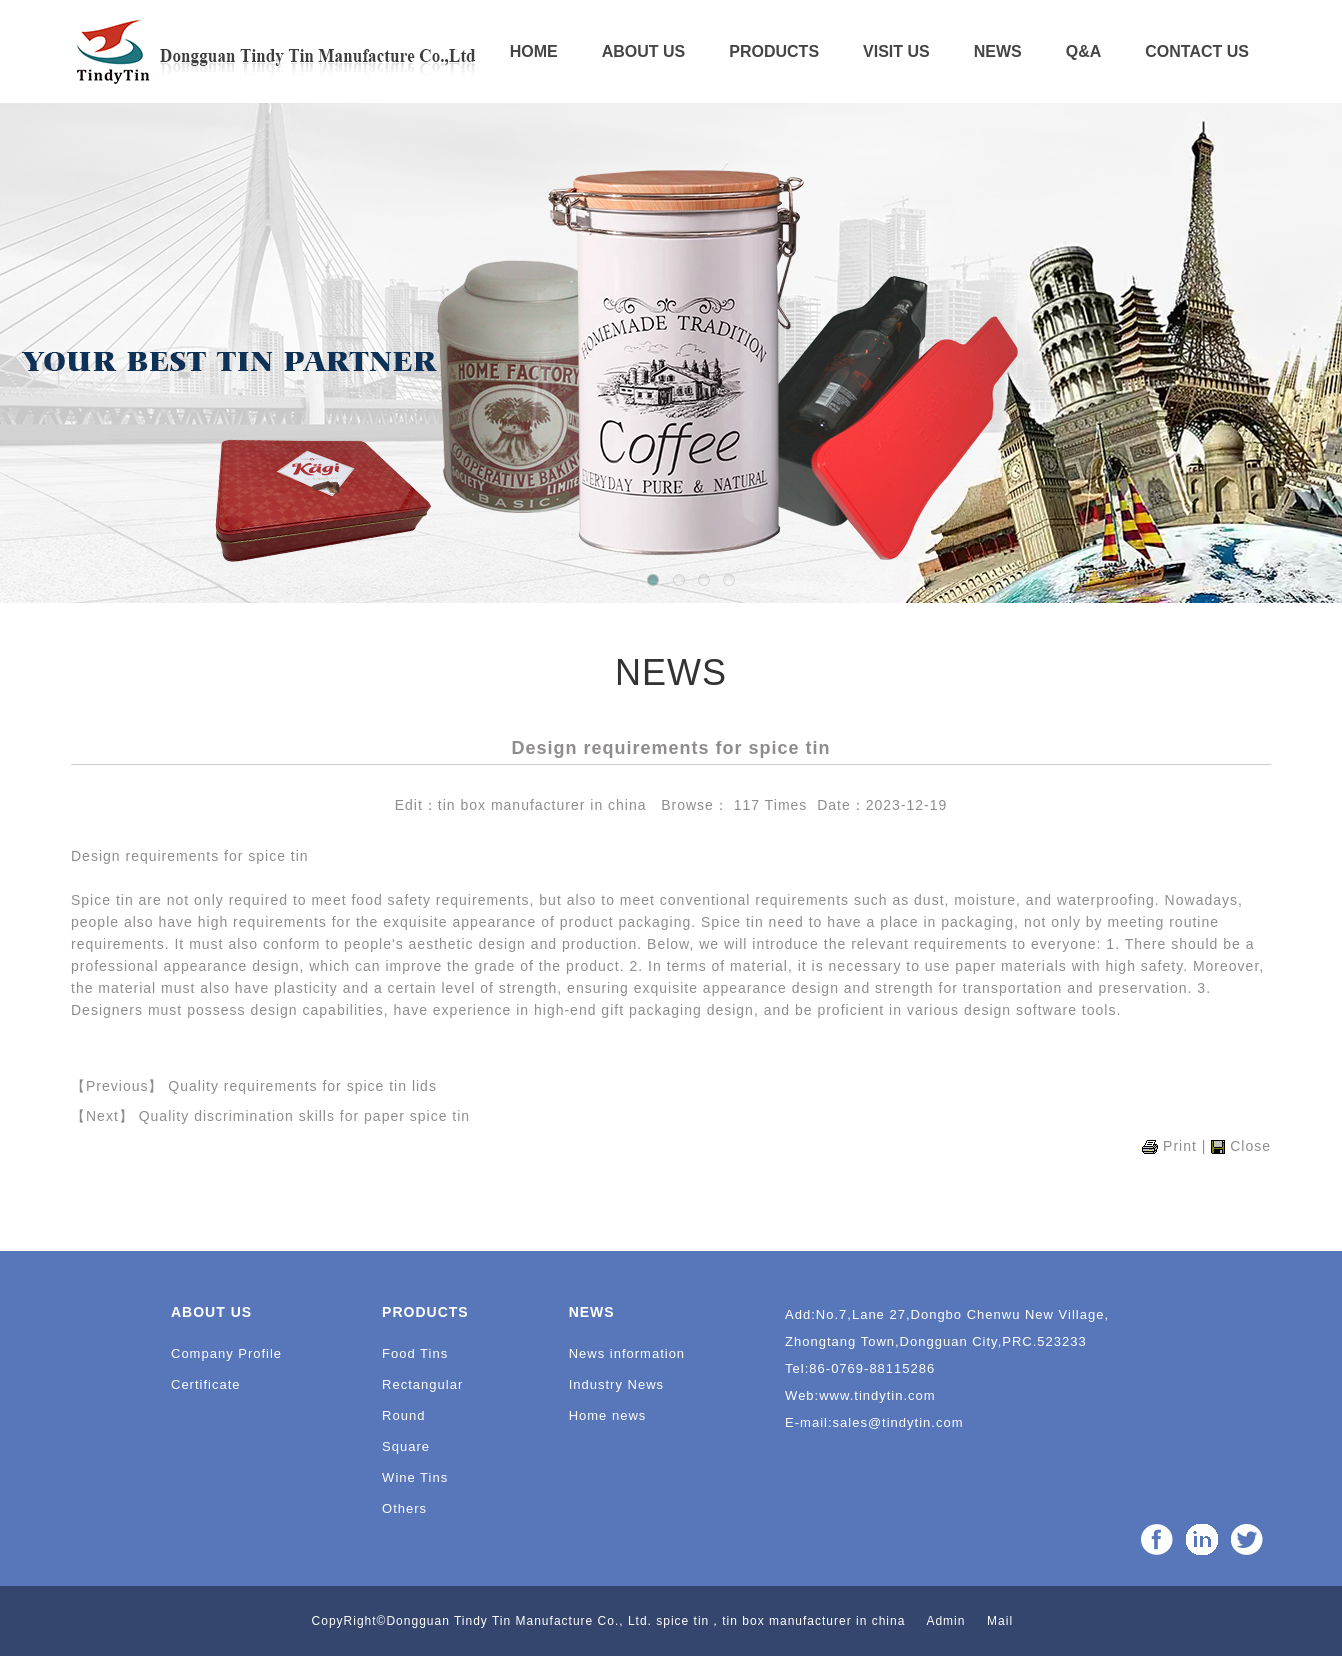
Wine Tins (415, 1477)
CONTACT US (1197, 51)
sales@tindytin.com (898, 1422)
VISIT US (896, 51)
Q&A (1084, 51)
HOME (534, 51)
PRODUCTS (774, 51)
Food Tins (415, 1353)
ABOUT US (644, 51)
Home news (608, 1415)
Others (404, 1508)
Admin (945, 1621)
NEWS (998, 51)
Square (406, 1446)
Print (1180, 1146)
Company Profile (226, 1353)
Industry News (616, 1384)
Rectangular (422, 1384)
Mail (1000, 1621)
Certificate (206, 1384)
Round (403, 1415)
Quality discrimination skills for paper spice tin (304, 1116)
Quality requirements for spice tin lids (302, 1086)
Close (1250, 1146)
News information (627, 1353)
